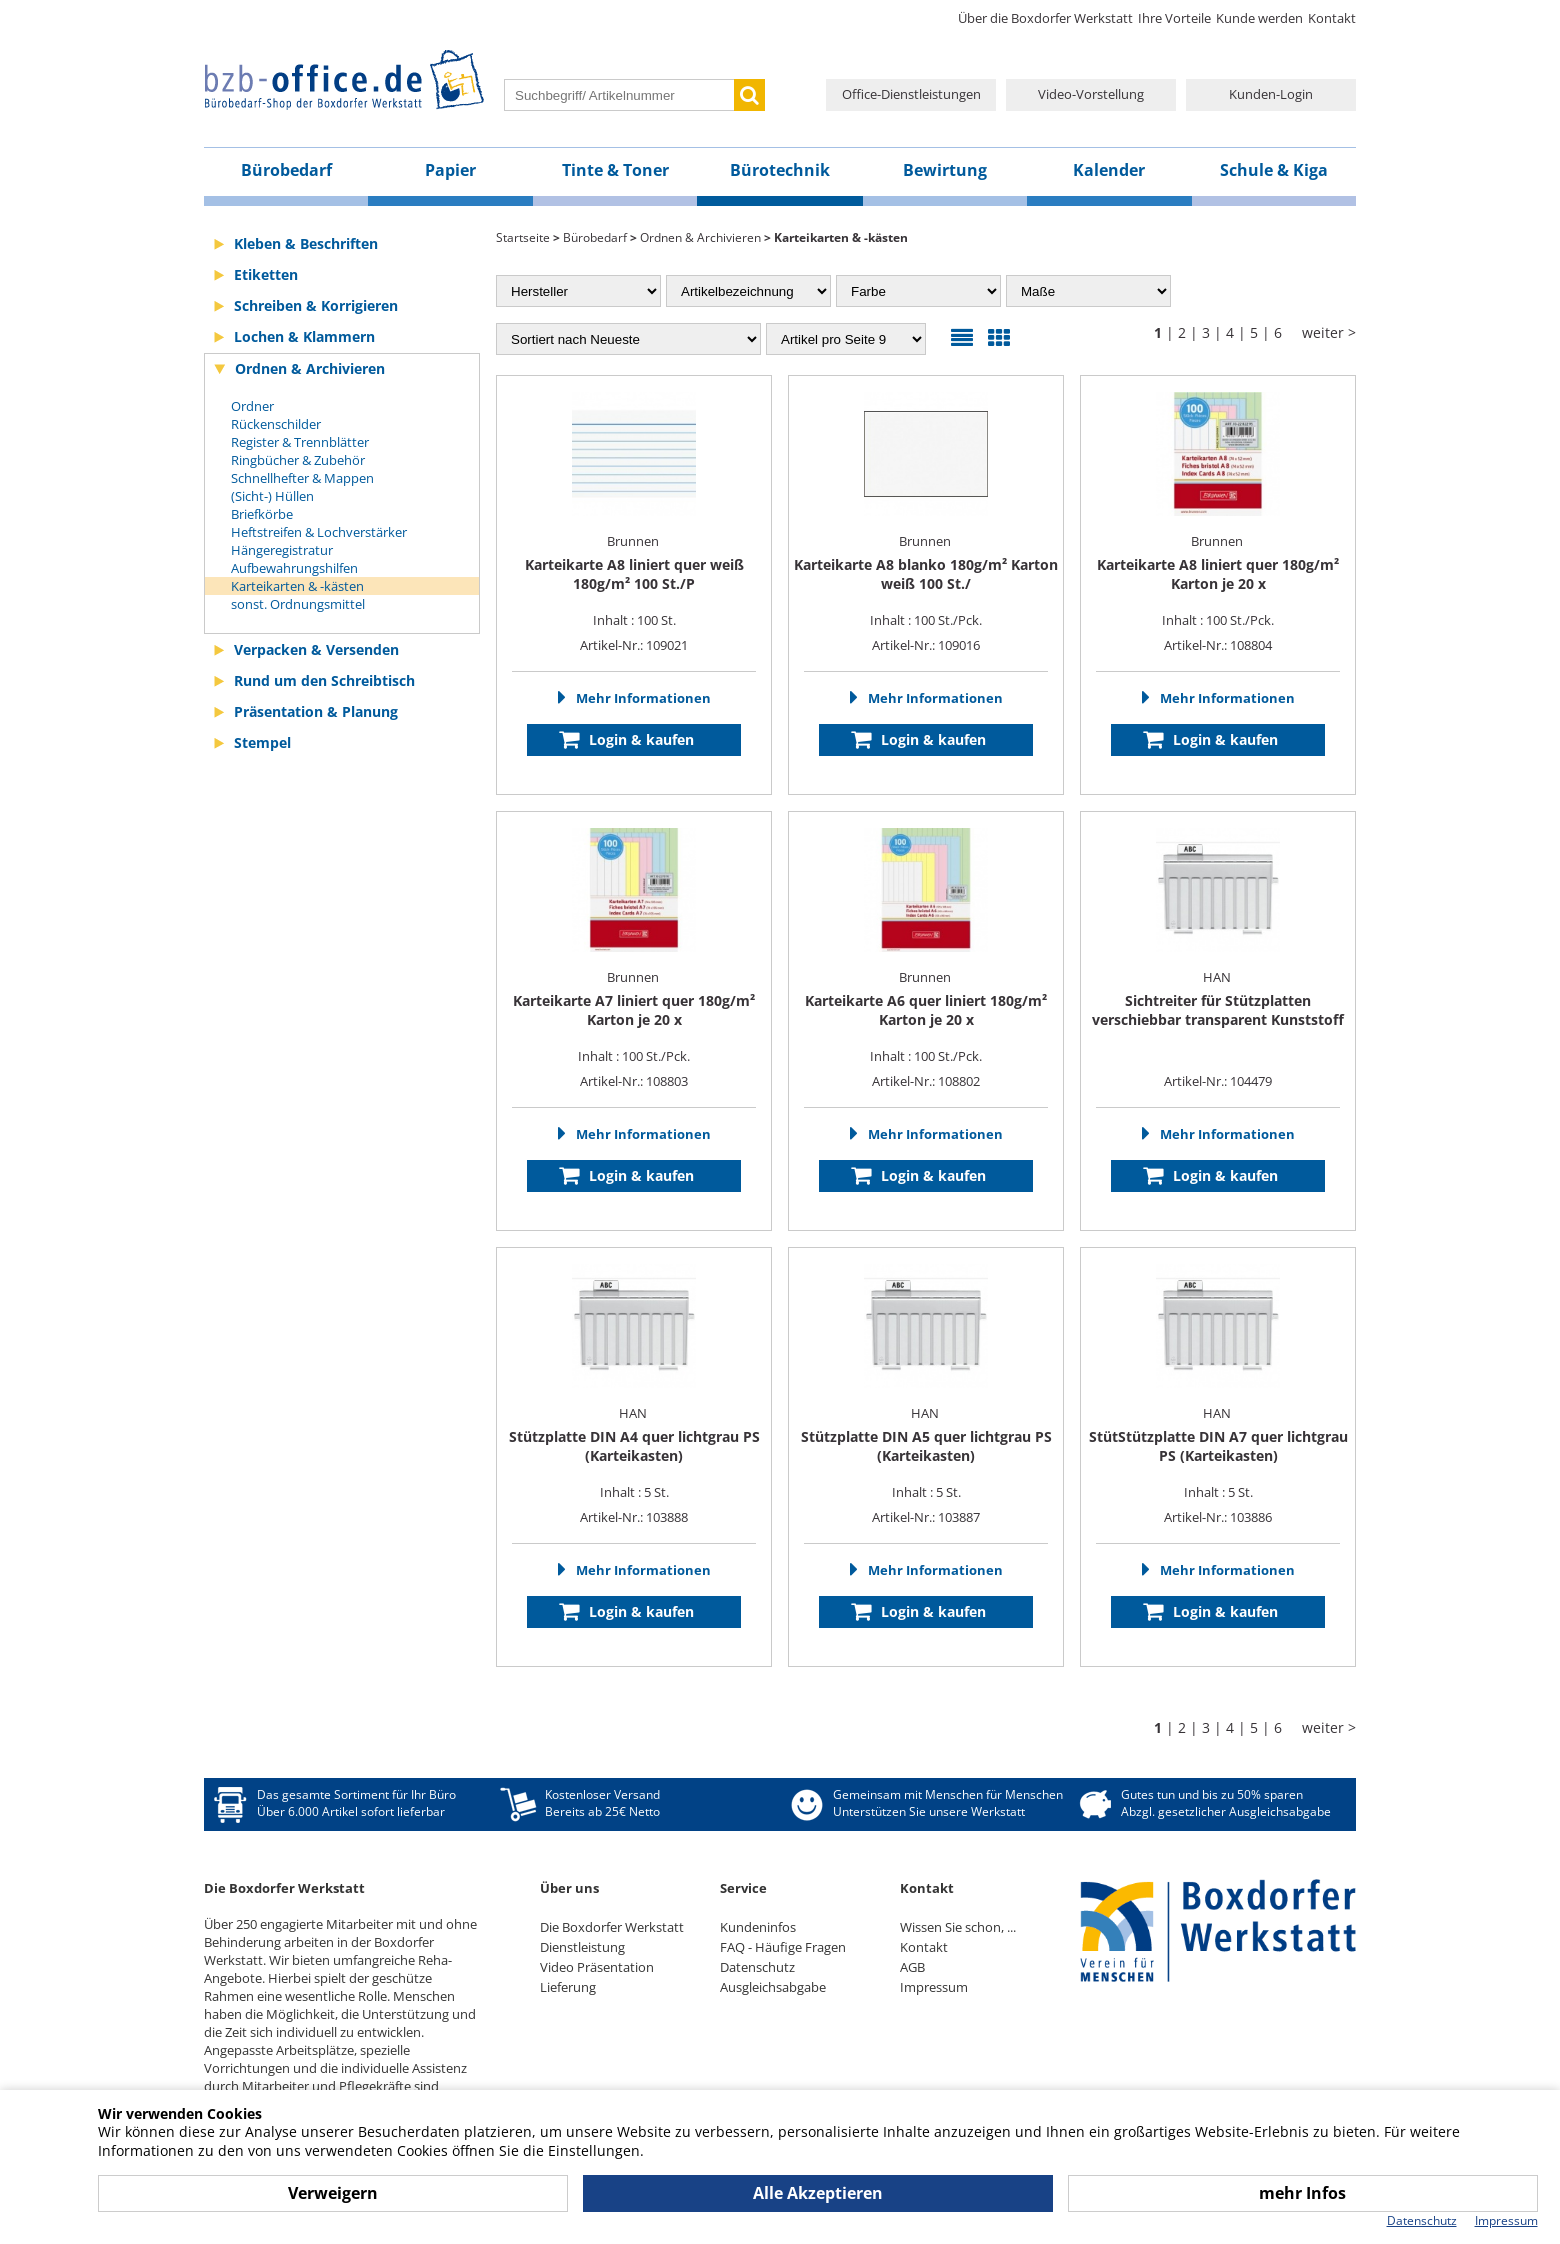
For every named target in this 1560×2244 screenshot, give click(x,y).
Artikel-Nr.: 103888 (634, 1517)
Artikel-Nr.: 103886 (1218, 1517)
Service (743, 1888)
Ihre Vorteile (1174, 18)
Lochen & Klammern (304, 336)
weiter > (1329, 332)
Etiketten (266, 274)
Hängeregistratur (282, 550)
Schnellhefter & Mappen (302, 478)
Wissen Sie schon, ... (958, 1927)
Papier (450, 170)
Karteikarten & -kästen (297, 586)
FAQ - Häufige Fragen (783, 1947)
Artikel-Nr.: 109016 (926, 645)
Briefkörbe (262, 514)
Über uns (569, 1888)
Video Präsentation (597, 1967)
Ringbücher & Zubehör (298, 460)
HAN (1218, 977)
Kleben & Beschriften (306, 243)
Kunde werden (1259, 18)
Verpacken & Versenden (316, 649)
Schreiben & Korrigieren (316, 305)
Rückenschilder (276, 424)
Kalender (1109, 170)
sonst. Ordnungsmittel (298, 604)
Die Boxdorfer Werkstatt (612, 1927)
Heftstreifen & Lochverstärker (319, 532)
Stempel (262, 742)
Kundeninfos (758, 1927)
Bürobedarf (286, 170)
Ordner (252, 406)
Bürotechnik (780, 170)
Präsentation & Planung (316, 711)
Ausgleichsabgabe (773, 1987)
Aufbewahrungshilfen (294, 568)
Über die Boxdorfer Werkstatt (1045, 18)
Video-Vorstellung (1091, 94)
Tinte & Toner (615, 170)
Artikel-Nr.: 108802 (926, 1081)
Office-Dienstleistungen (911, 94)
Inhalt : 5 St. (634, 1464)
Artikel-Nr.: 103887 (926, 1517)
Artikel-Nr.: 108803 (634, 1081)
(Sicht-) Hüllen (272, 496)
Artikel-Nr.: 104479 (1218, 1081)
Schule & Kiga (1274, 170)
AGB (912, 1967)
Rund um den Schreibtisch (324, 680)
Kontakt (1332, 18)
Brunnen (634, 541)
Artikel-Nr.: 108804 (1218, 645)
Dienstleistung (582, 1947)
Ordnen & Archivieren (310, 368)
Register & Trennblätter (300, 442)
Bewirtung (945, 170)
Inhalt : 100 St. (634, 592)
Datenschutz (757, 1967)
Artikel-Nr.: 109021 (634, 645)
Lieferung (568, 1987)
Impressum (934, 1987)
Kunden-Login (1271, 94)
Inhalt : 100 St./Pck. (926, 592)
